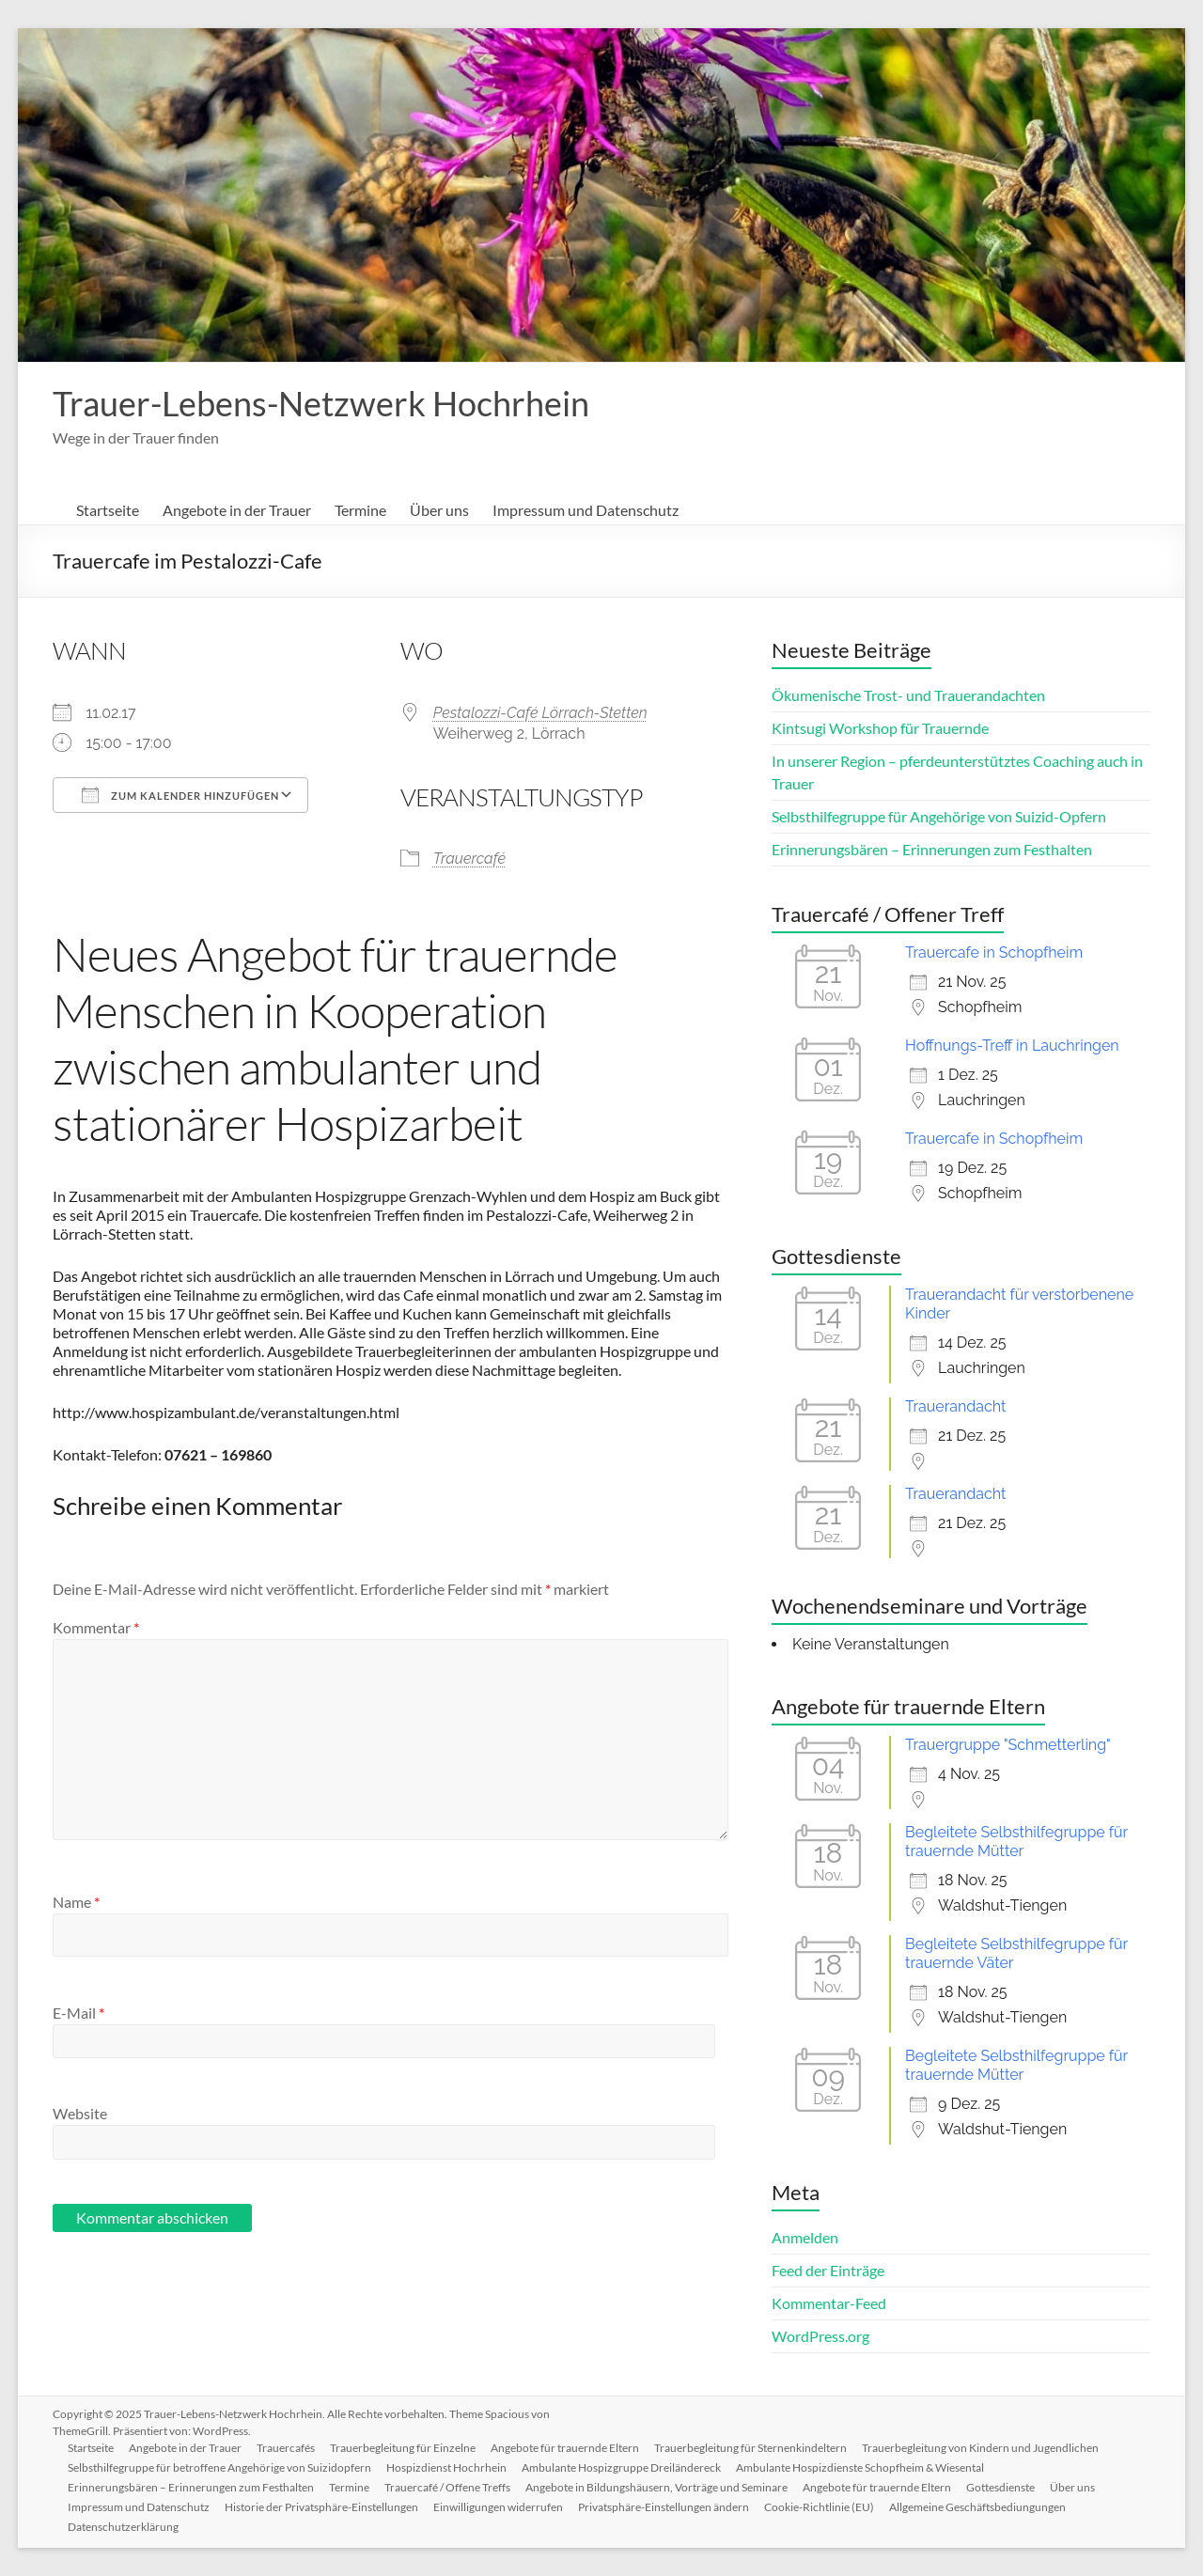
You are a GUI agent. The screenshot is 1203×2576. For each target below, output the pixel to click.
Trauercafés (286, 2448)
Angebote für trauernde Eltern (565, 2448)
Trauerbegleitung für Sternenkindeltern (750, 2448)
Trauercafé (469, 858)
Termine (360, 510)
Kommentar (96, 1627)
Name (76, 1902)
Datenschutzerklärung (123, 2527)
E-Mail (78, 2013)
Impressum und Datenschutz (585, 510)
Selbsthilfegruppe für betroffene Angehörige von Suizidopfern (219, 2467)
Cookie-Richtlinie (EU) (819, 2507)
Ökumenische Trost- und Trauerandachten (908, 695)
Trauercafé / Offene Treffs (447, 2487)
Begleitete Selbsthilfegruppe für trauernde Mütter (1016, 1841)
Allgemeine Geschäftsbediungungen (977, 2507)
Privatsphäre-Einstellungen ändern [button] (663, 2507)
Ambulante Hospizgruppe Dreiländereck (621, 2467)
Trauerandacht (955, 1406)
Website (80, 2113)
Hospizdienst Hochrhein (446, 2467)
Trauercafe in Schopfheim (994, 952)
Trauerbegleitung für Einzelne (403, 2448)
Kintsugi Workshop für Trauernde (880, 728)
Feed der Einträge (828, 2270)
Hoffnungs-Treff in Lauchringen (1012, 1045)
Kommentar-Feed (829, 2303)
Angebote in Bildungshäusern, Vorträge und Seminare (656, 2487)
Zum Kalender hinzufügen (180, 795)
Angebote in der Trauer (237, 510)
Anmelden (805, 2237)
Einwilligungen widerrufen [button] (498, 2507)
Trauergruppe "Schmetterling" (1008, 1745)
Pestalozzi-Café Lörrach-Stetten (540, 713)
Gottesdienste (1000, 2487)
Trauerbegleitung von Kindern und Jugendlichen (980, 2448)
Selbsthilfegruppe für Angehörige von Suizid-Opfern (939, 816)
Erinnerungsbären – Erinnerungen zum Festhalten (932, 849)
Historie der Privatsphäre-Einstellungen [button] (321, 2507)
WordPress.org (820, 2336)
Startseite (107, 510)
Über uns (439, 510)
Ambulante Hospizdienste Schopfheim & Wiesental (860, 2467)
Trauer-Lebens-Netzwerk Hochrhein (321, 403)
